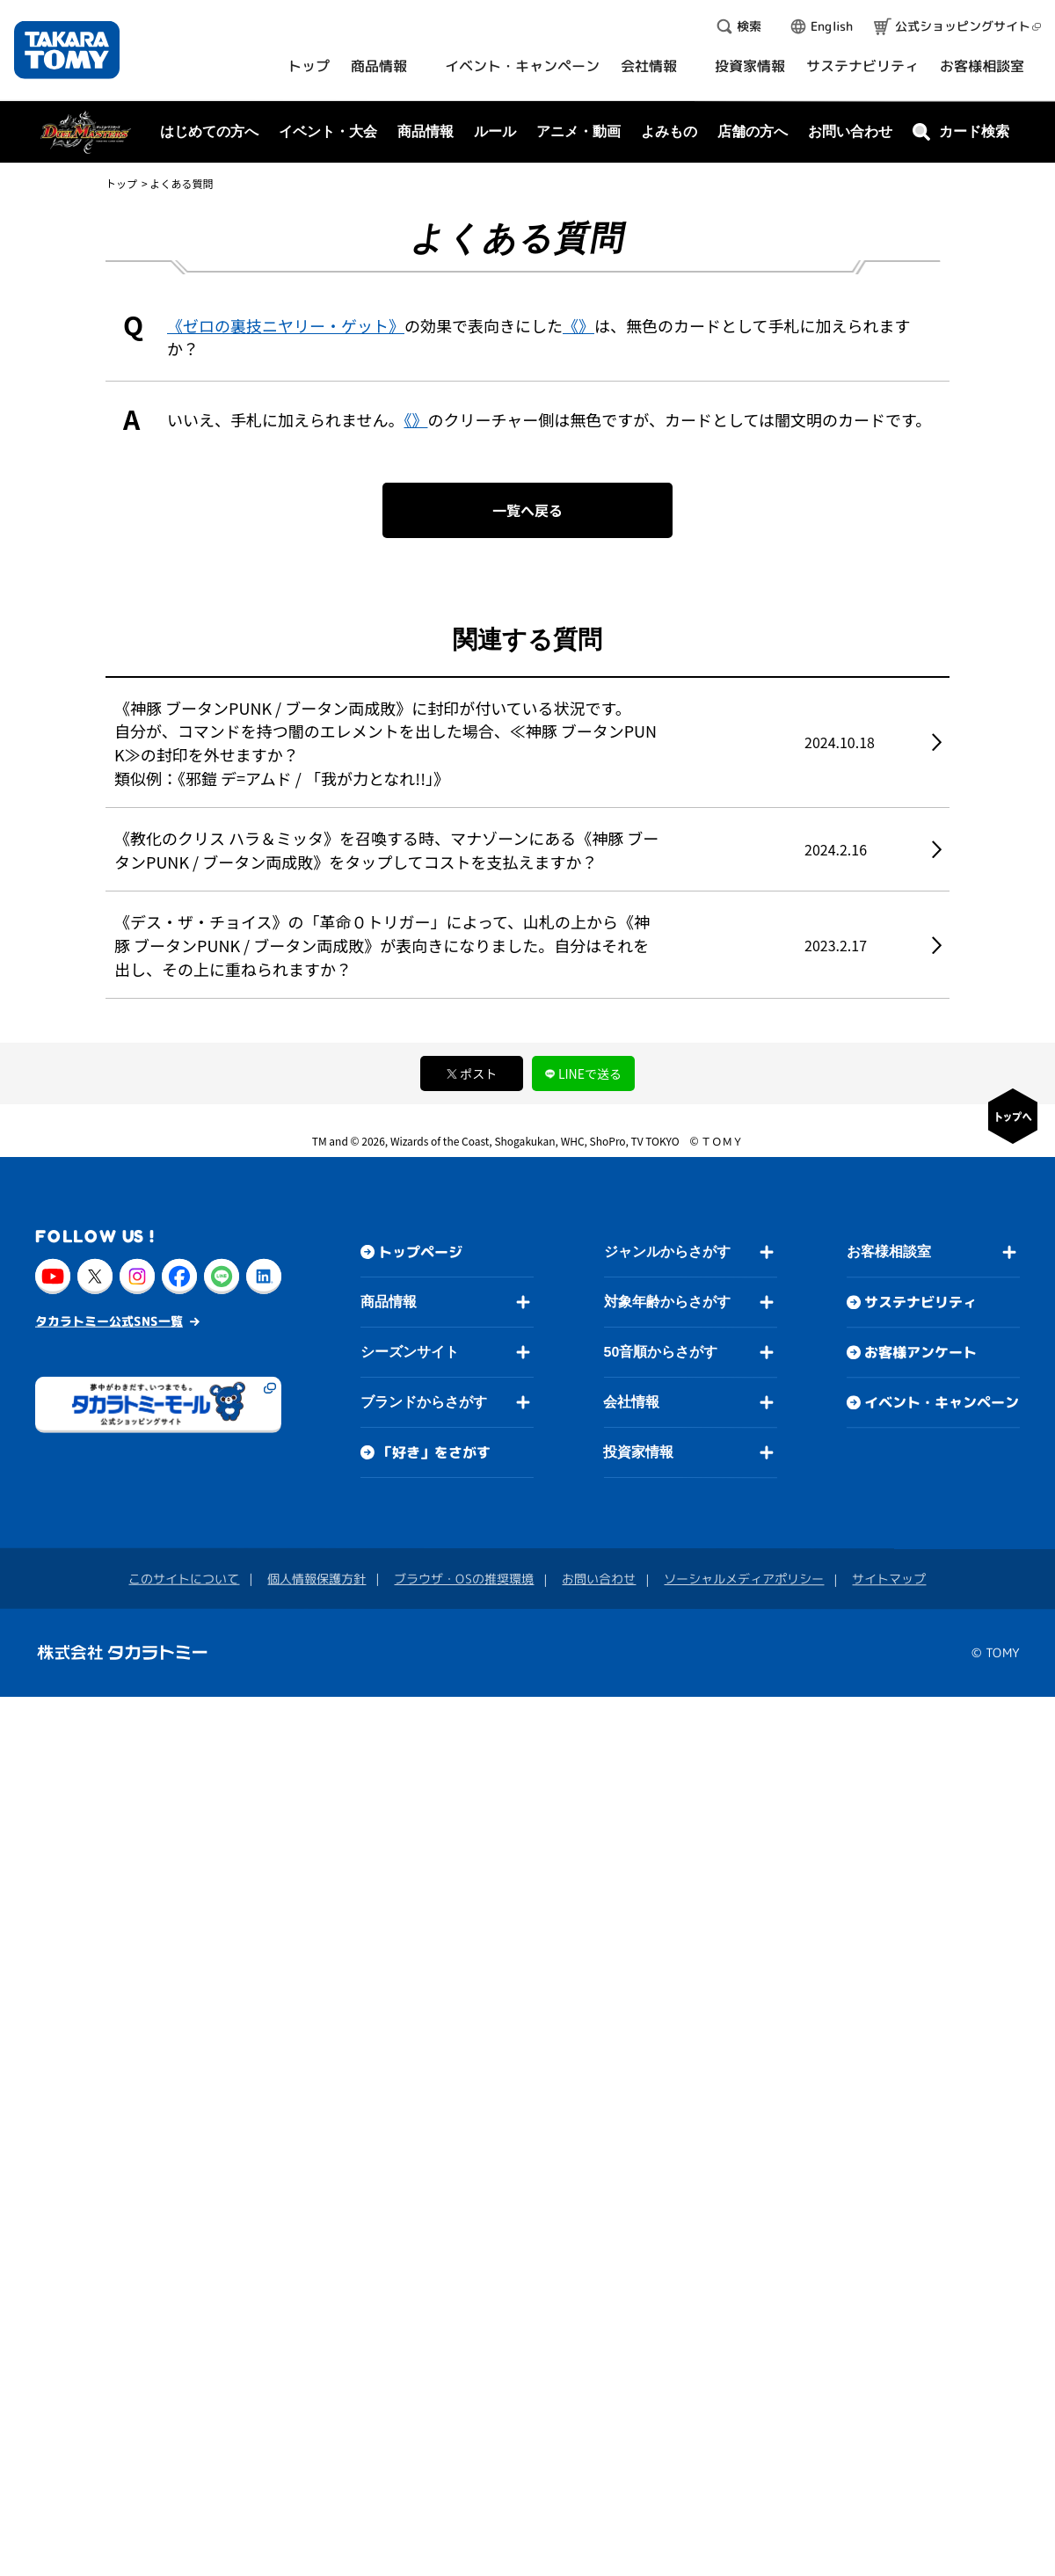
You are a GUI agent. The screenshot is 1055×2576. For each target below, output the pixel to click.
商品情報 (388, 1301)
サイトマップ (889, 1579)
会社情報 (631, 1401)
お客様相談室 (889, 1252)
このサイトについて (183, 1578)
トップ (121, 183)
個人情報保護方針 (316, 1578)
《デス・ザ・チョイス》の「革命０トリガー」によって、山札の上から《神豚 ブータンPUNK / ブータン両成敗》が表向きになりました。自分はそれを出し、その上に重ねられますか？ (382, 944)
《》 (578, 325)
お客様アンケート (920, 1353)
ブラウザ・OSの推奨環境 (464, 1578)
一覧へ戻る (527, 509)
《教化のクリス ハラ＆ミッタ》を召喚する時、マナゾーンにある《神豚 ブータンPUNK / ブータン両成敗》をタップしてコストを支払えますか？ (386, 849)
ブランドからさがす (423, 1401)
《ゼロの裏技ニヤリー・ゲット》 (285, 325)
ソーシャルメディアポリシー (744, 1578)
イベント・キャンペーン (941, 1403)
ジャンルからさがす (667, 1251)
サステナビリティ (920, 1303)
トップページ (420, 1252)
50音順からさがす (660, 1351)
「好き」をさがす (434, 1452)
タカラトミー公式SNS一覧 (109, 1321)
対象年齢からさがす (667, 1301)
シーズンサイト (409, 1351)
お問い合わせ (850, 131)
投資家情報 (638, 1451)
